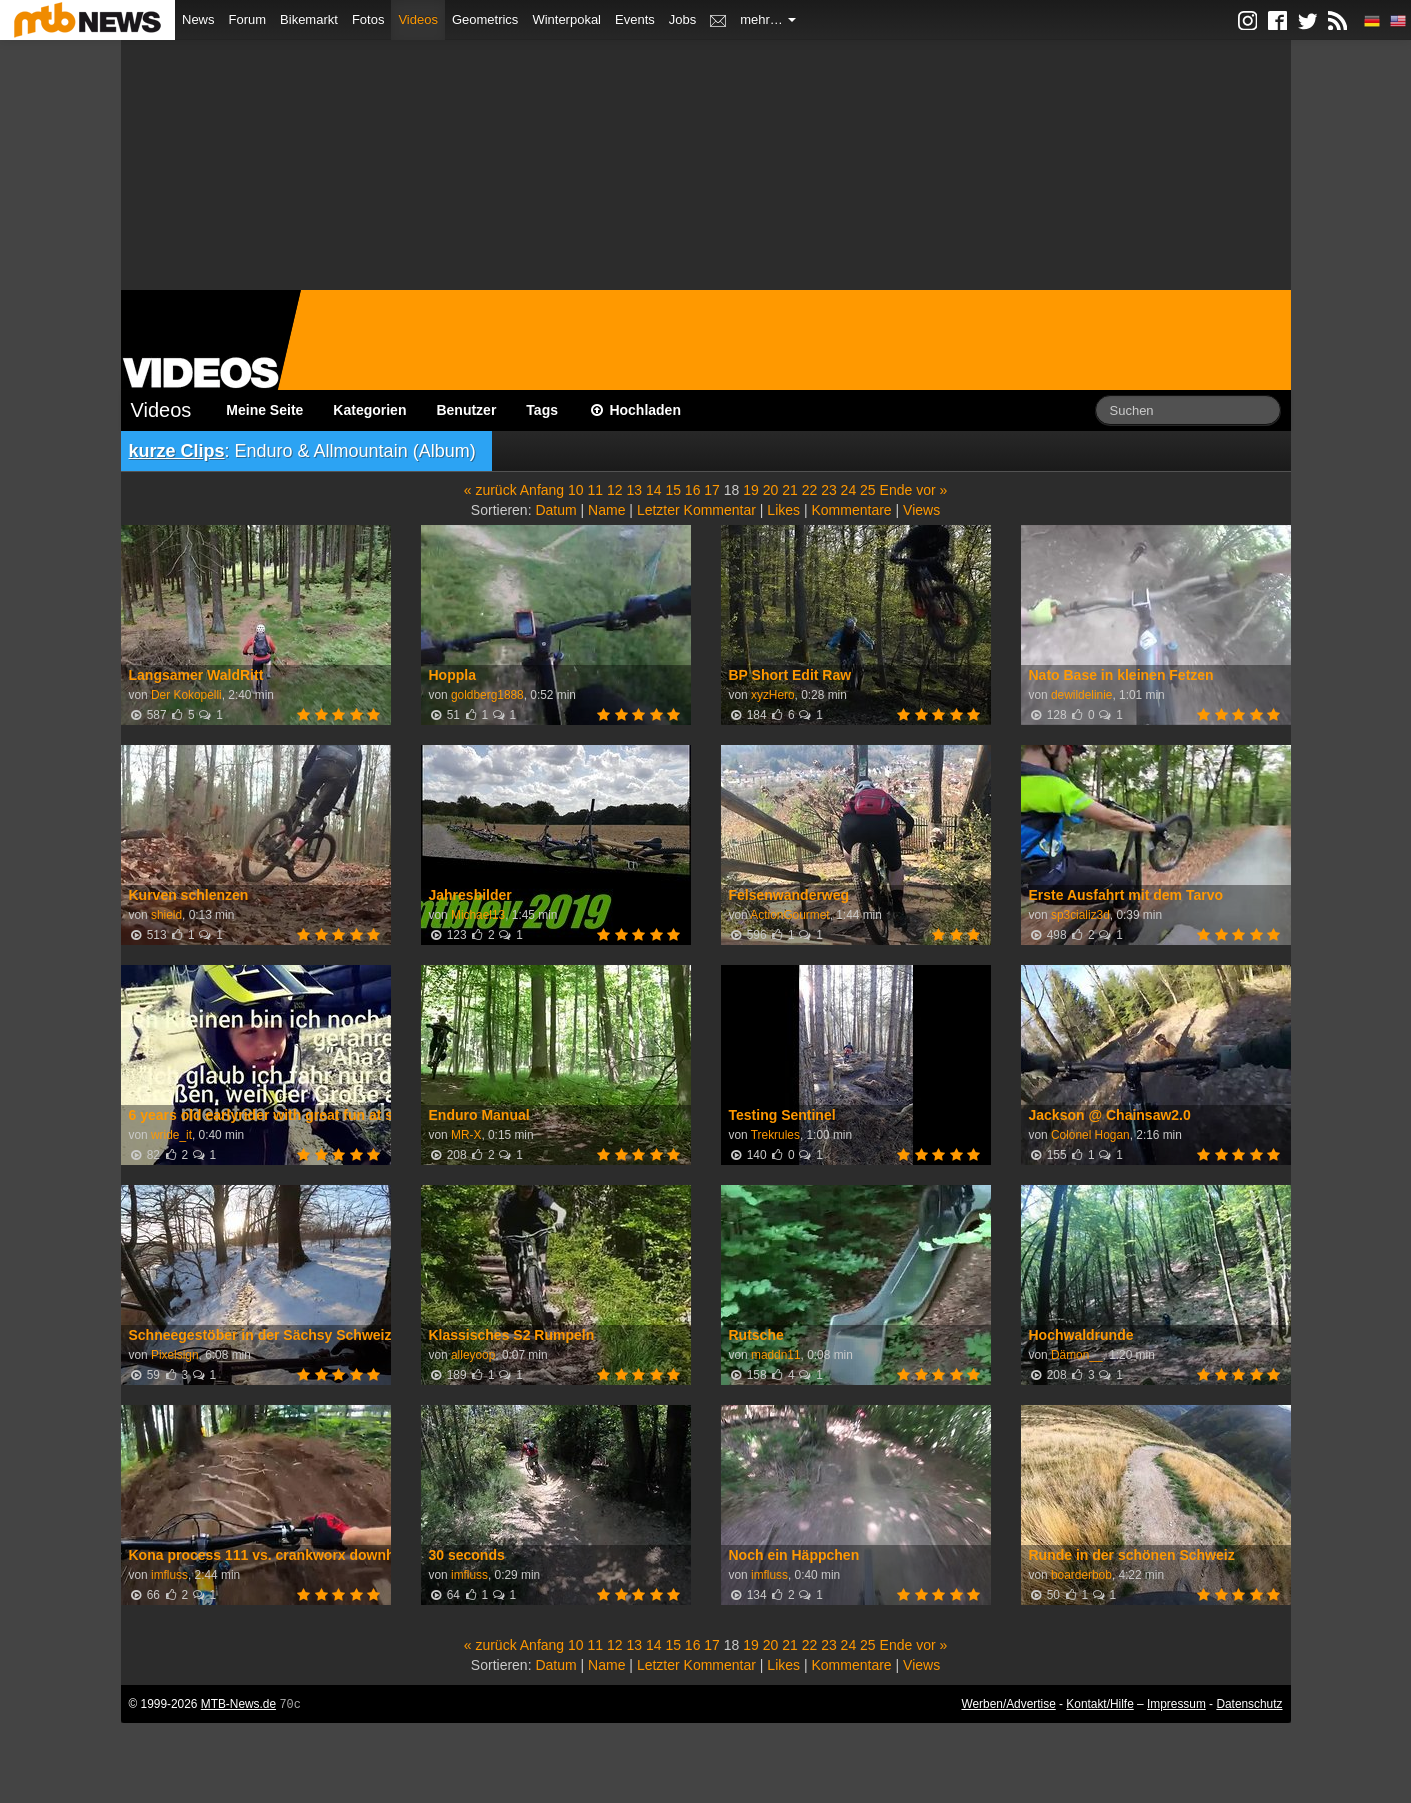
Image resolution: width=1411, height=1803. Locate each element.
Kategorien (369, 410)
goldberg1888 (487, 695)
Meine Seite (264, 410)
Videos (418, 19)
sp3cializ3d (1080, 915)
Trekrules (775, 1135)
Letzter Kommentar (696, 510)
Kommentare (851, 510)
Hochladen (634, 410)
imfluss (169, 1575)
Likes (783, 510)
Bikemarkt (309, 19)
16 (693, 490)
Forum (248, 19)
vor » (931, 490)
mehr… (768, 19)
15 (673, 490)
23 (829, 490)
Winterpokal (566, 19)
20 (771, 490)
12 (615, 490)
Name (606, 510)
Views (921, 510)
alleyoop (473, 1355)
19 (751, 490)
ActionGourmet (789, 915)
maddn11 (776, 1355)
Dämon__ (1077, 1355)
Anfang (542, 490)
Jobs (682, 19)
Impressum (1176, 1704)
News (198, 19)
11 (596, 490)
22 (810, 490)
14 (654, 490)
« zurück (490, 490)
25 (868, 490)
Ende (896, 490)
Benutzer (466, 410)
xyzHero (773, 695)
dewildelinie (1081, 695)
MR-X (466, 1135)
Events (635, 19)
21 (790, 490)
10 (576, 490)
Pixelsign (175, 1355)
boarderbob (1081, 1575)
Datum (555, 510)
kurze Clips (177, 451)
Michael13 (478, 915)
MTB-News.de (238, 1704)
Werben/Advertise (1008, 1704)
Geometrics (485, 19)
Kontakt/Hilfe (1099, 1704)
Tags (542, 410)
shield (166, 915)
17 (712, 490)
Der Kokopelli (186, 695)
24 (849, 490)
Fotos (368, 19)
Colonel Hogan (1090, 1135)
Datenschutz (1249, 1704)
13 (634, 490)
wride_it (171, 1135)
